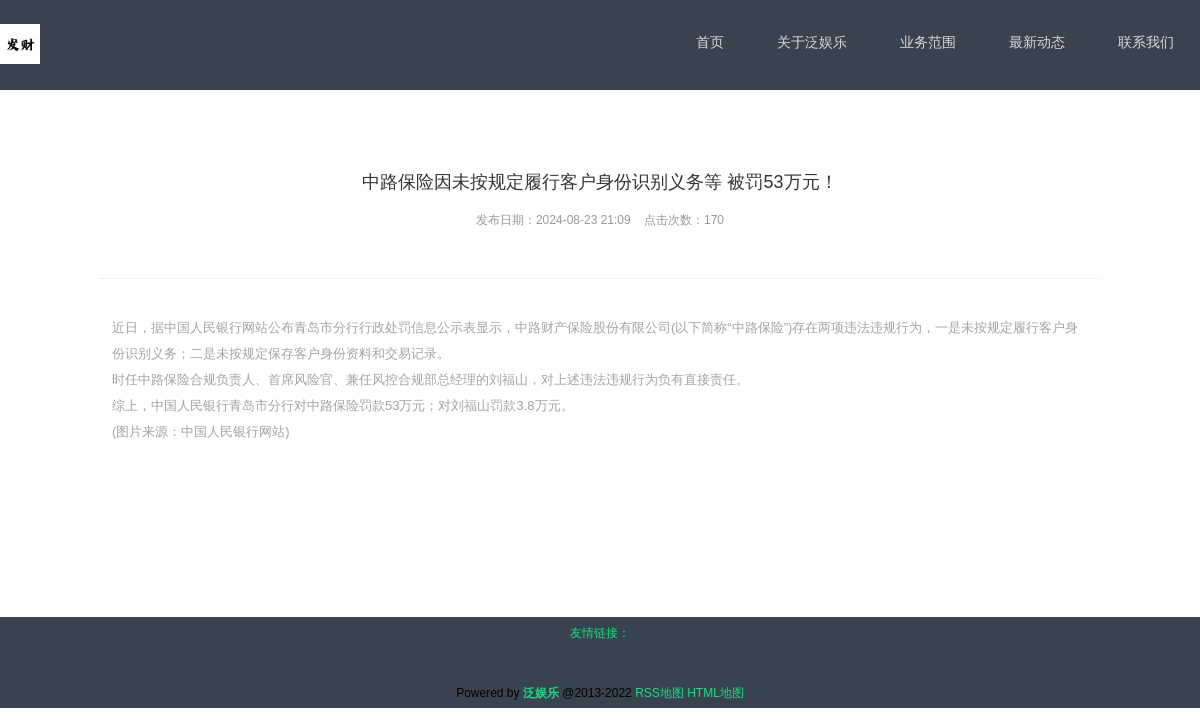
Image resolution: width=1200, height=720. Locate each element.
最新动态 (1037, 42)
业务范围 (928, 42)
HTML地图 (715, 693)
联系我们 (1146, 42)
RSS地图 (659, 693)
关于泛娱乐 (812, 42)
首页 (710, 42)
